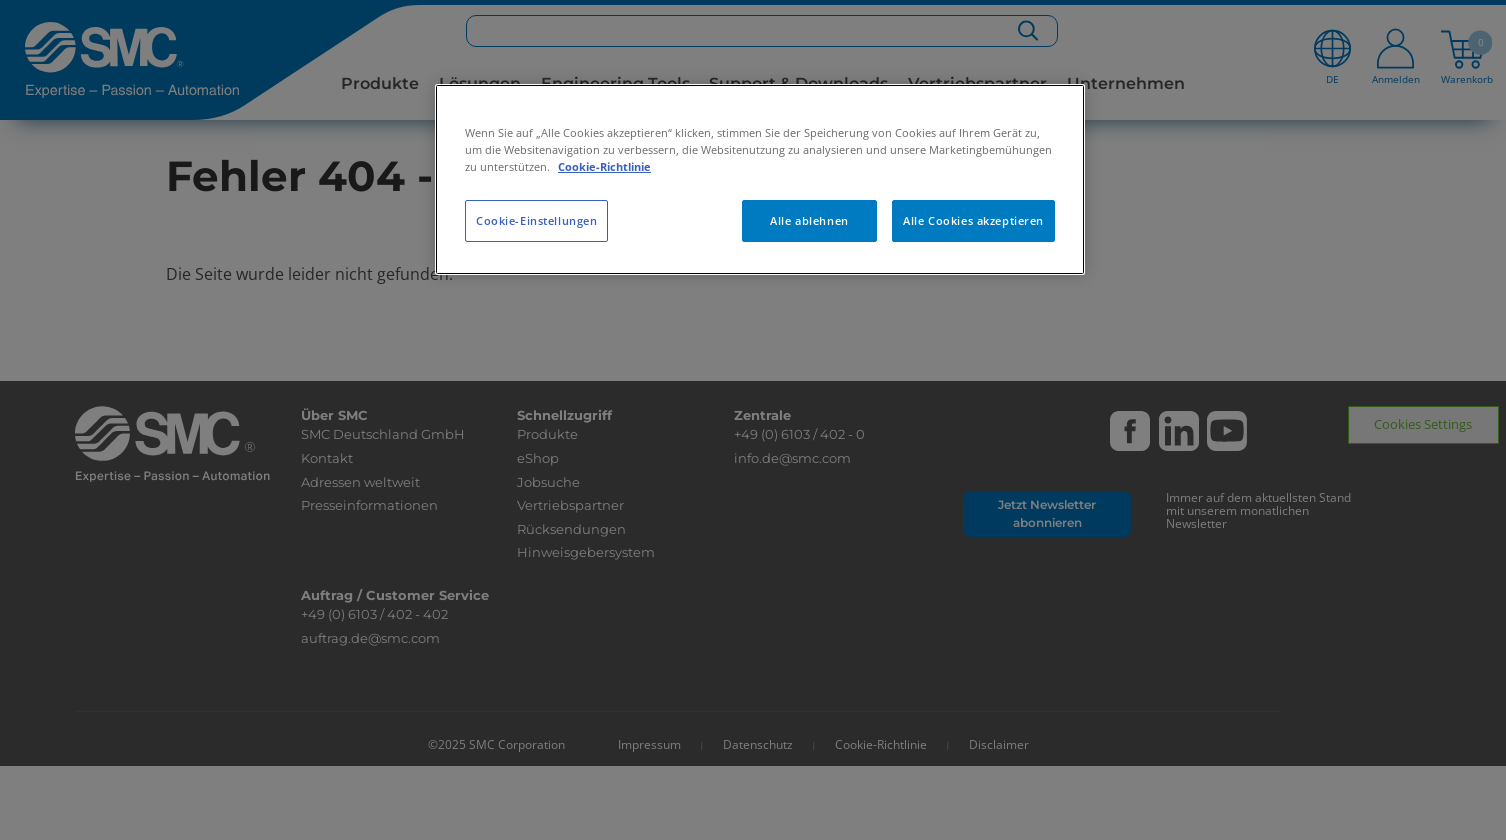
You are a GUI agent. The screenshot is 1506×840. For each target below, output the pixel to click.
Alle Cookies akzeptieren (973, 220)
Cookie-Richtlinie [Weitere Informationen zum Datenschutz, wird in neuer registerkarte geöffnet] (604, 166)
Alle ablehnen (809, 220)
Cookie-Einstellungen (536, 220)
